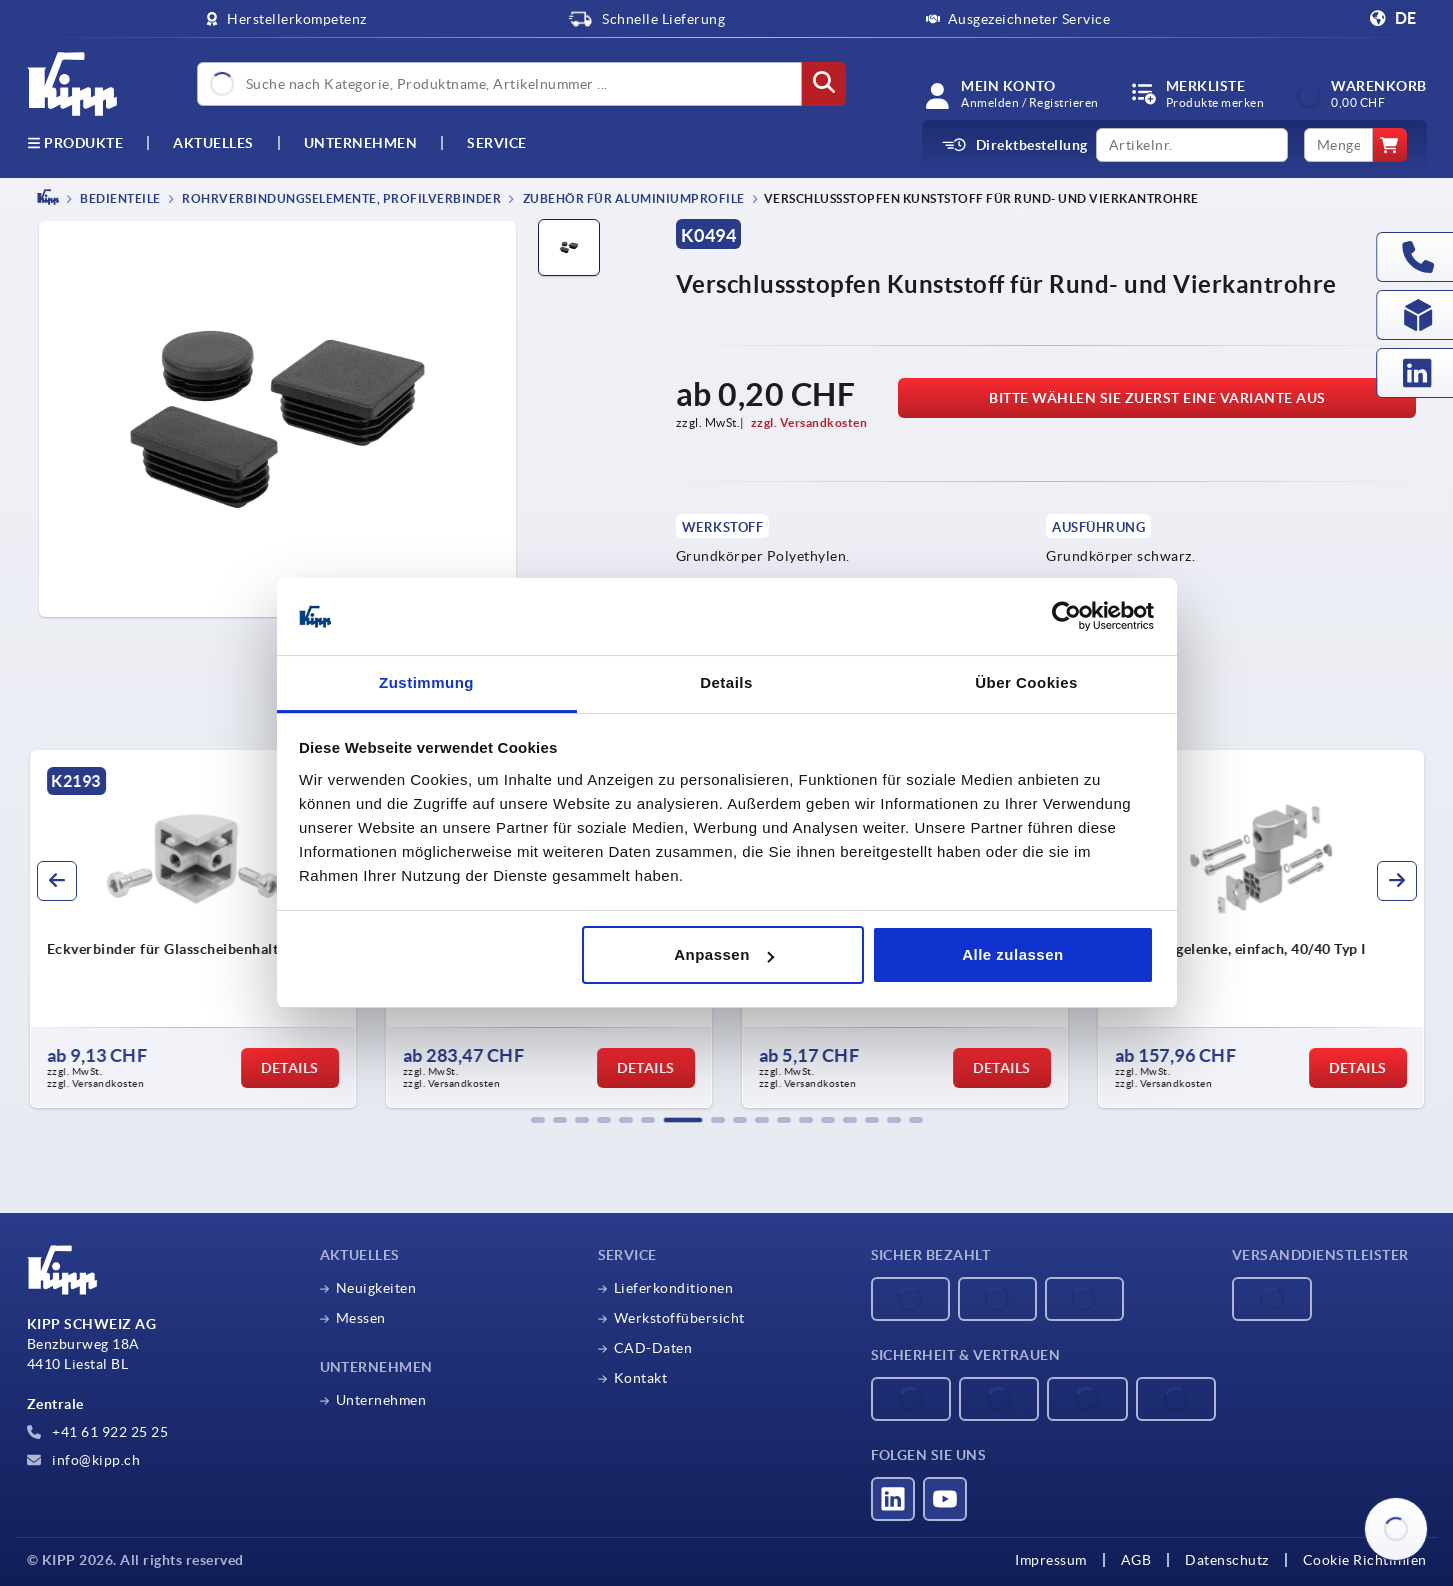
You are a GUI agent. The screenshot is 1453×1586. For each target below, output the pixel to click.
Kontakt (641, 1378)
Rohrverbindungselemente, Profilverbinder (341, 198)
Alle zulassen (1013, 954)
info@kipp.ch (84, 1460)
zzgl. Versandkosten (809, 422)
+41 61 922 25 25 (98, 1432)
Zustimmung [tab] (426, 682)
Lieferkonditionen (674, 1288)
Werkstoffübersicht (679, 1318)
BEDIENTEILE (119, 198)
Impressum (1051, 1560)
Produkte (75, 143)
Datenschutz (1227, 1560)
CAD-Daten (653, 1348)
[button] (538, 1120)
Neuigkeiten (376, 1288)
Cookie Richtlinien (1365, 1560)
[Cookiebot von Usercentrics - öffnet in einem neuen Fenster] (1066, 617)
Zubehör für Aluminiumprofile (632, 198)
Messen (361, 1318)
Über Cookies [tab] (1026, 682)
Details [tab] (726, 682)
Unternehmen (361, 143)
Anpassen (724, 954)
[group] (1225, 929)
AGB (1136, 1560)
